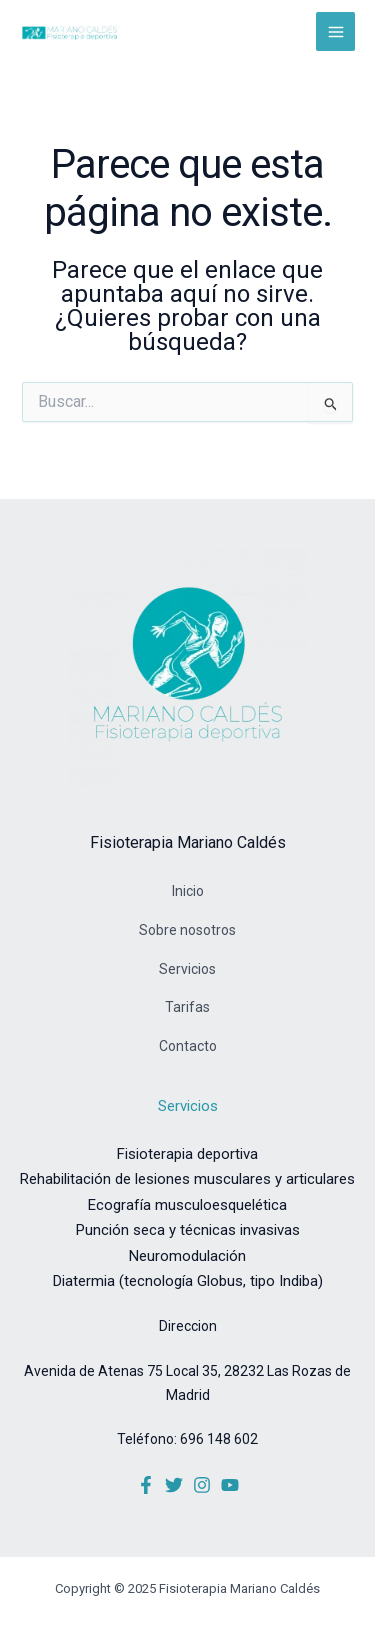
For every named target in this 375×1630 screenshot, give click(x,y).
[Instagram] (202, 1485)
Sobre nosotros (187, 930)
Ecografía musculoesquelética (187, 1205)
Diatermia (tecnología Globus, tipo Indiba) (188, 1281)
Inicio (188, 891)
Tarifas (187, 1007)
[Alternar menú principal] (335, 31)
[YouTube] (230, 1485)
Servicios (187, 969)
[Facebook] (146, 1485)
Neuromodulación (187, 1256)
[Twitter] (174, 1485)
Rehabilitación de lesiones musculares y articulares (187, 1179)
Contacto (188, 1046)
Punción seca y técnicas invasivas (188, 1230)
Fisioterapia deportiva (187, 1154)
